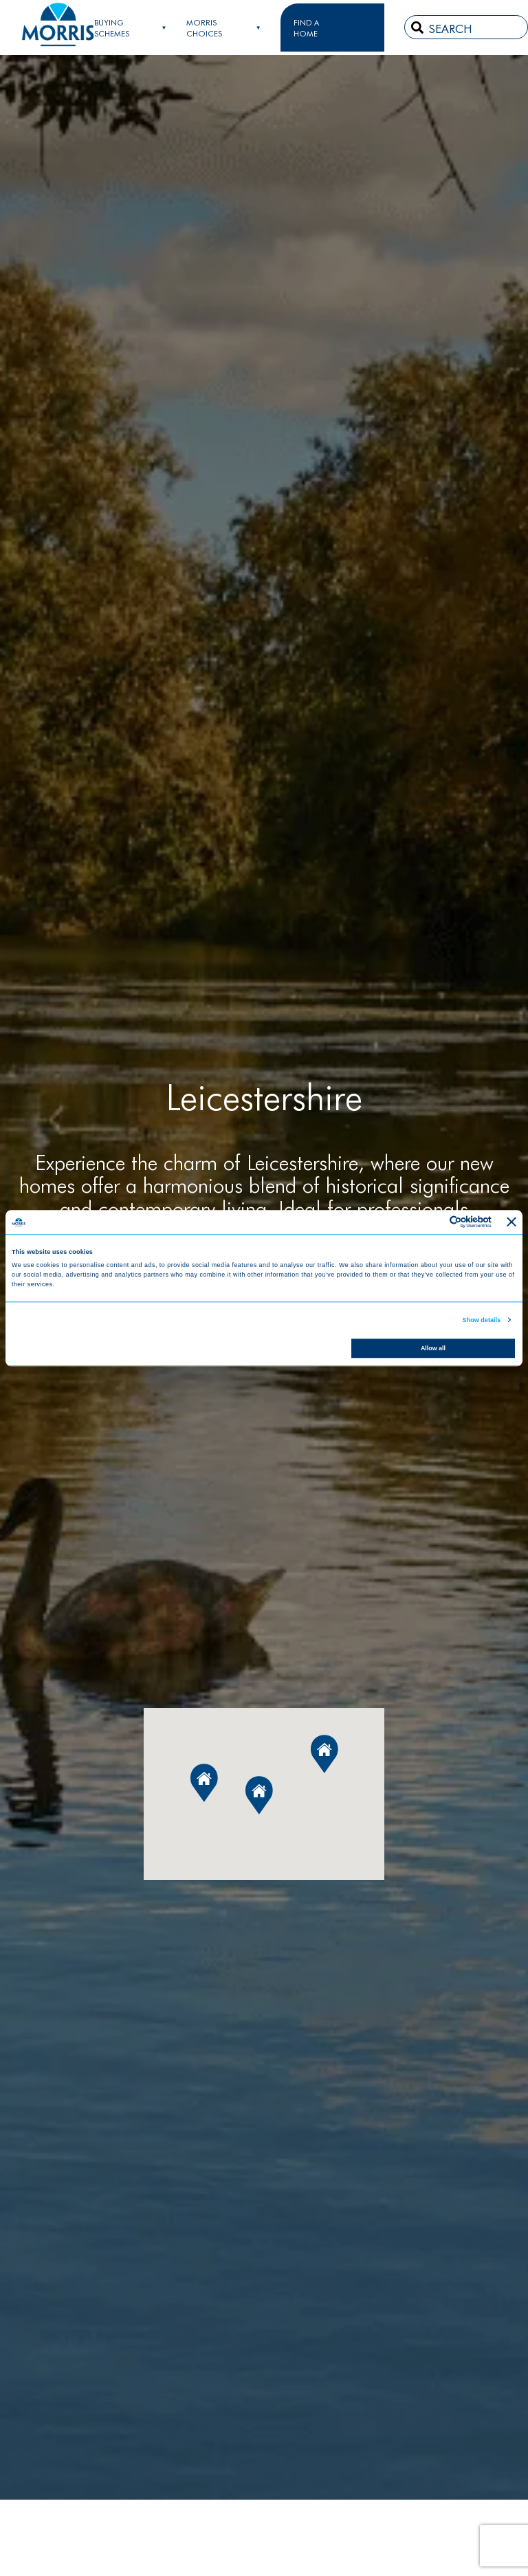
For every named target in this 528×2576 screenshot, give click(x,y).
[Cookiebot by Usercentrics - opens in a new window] (431, 1222)
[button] (259, 1795)
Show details (482, 1320)
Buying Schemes (111, 28)
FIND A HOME (306, 28)
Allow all (433, 1348)
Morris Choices (204, 28)
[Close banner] (511, 1222)
